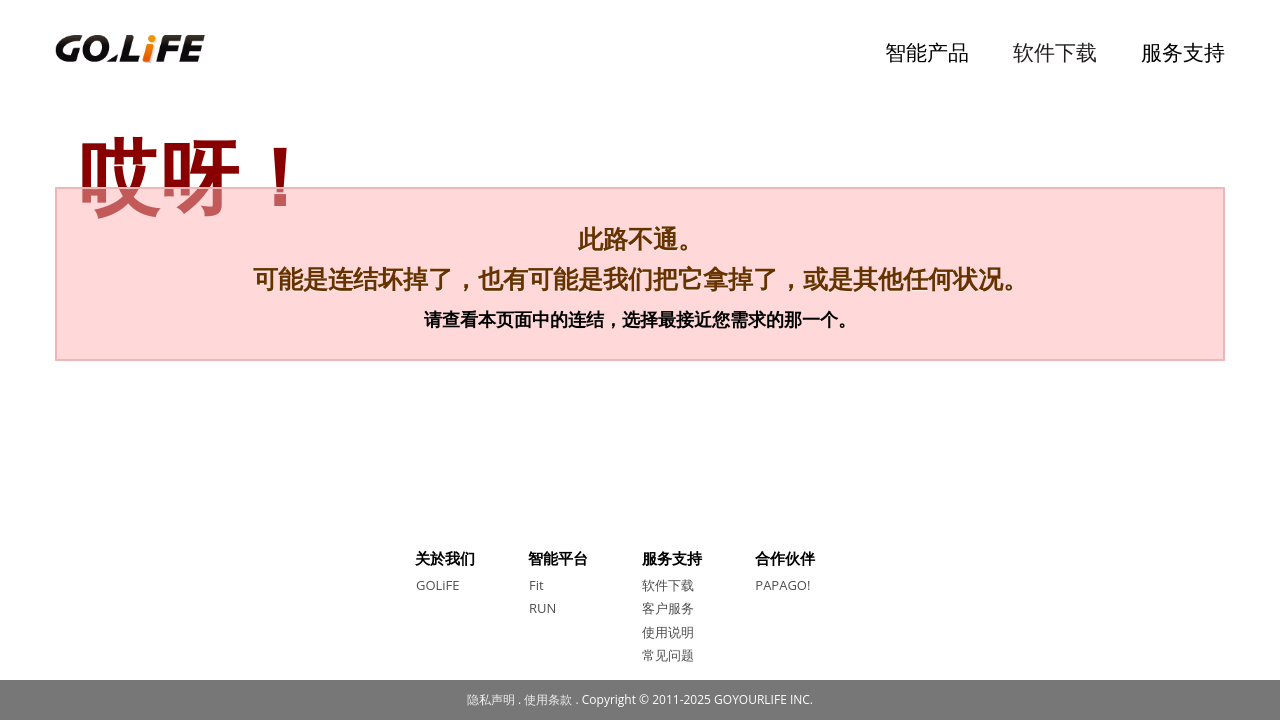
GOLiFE (438, 585)
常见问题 (668, 655)
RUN (542, 608)
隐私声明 (491, 699)
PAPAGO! (782, 585)
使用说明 (668, 632)
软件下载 (1055, 52)
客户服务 (668, 608)
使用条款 (548, 699)
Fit (536, 585)
